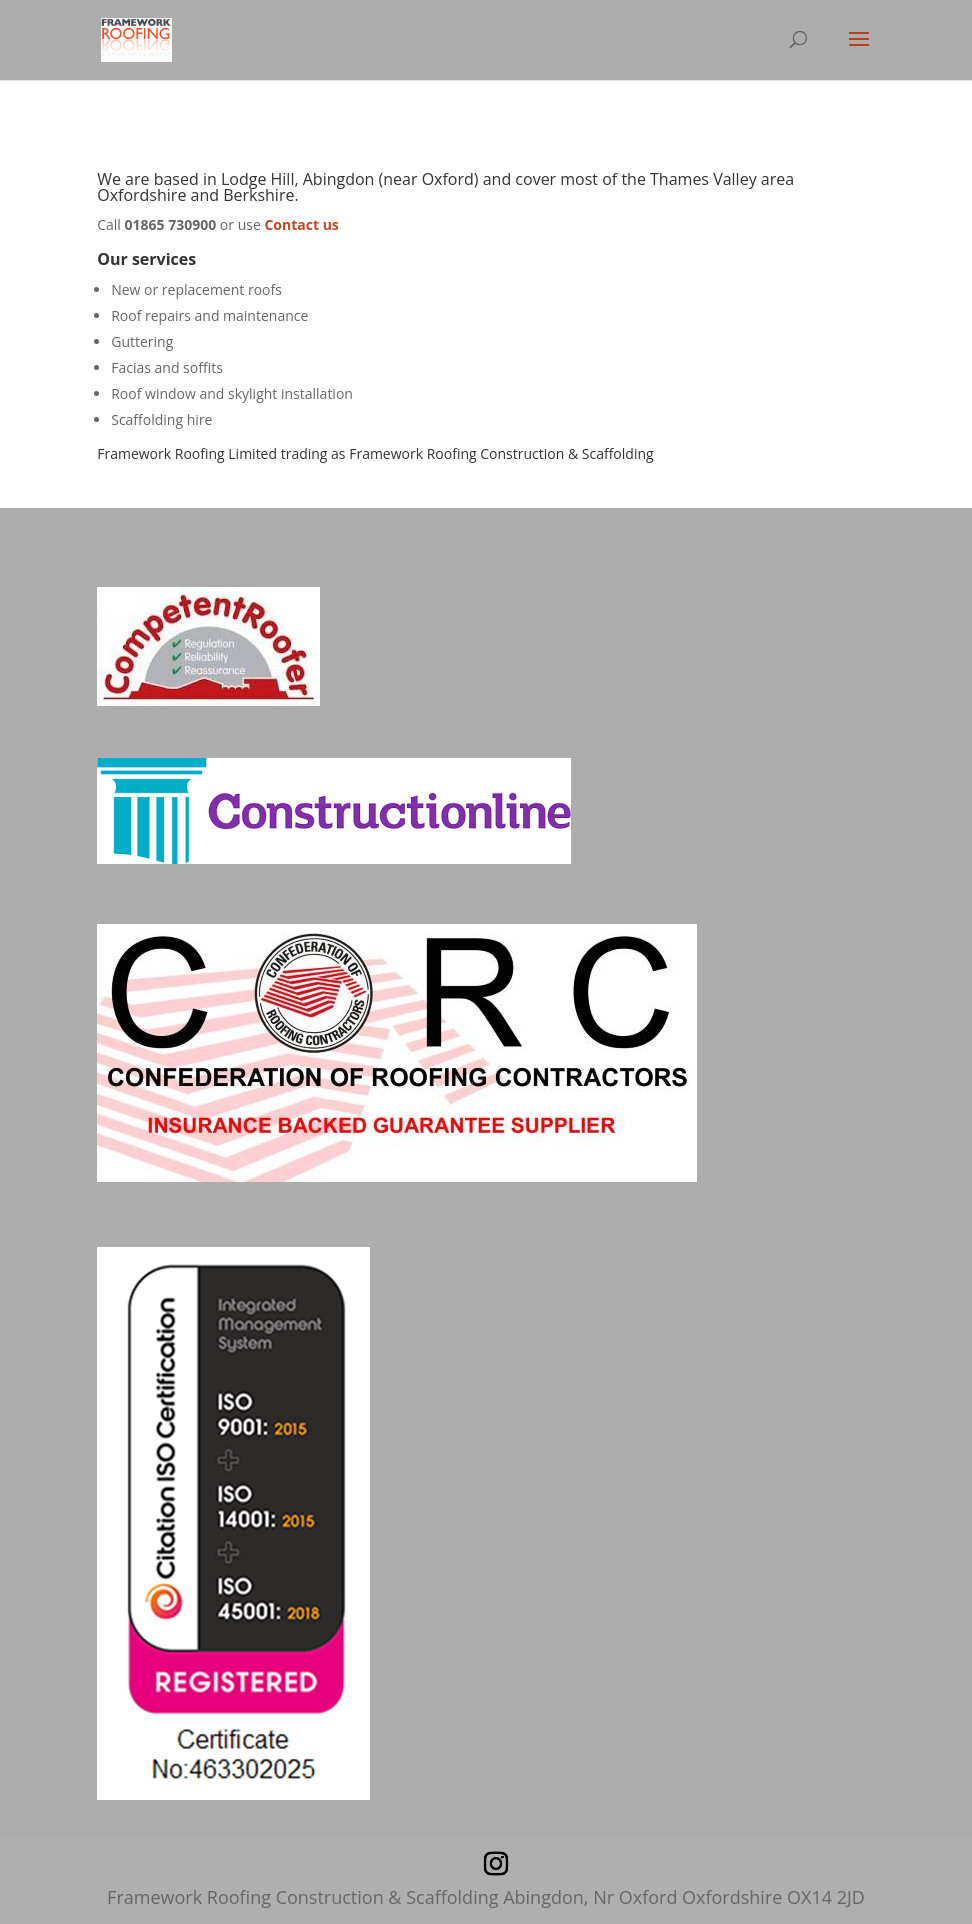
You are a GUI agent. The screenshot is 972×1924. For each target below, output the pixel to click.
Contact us (301, 224)
